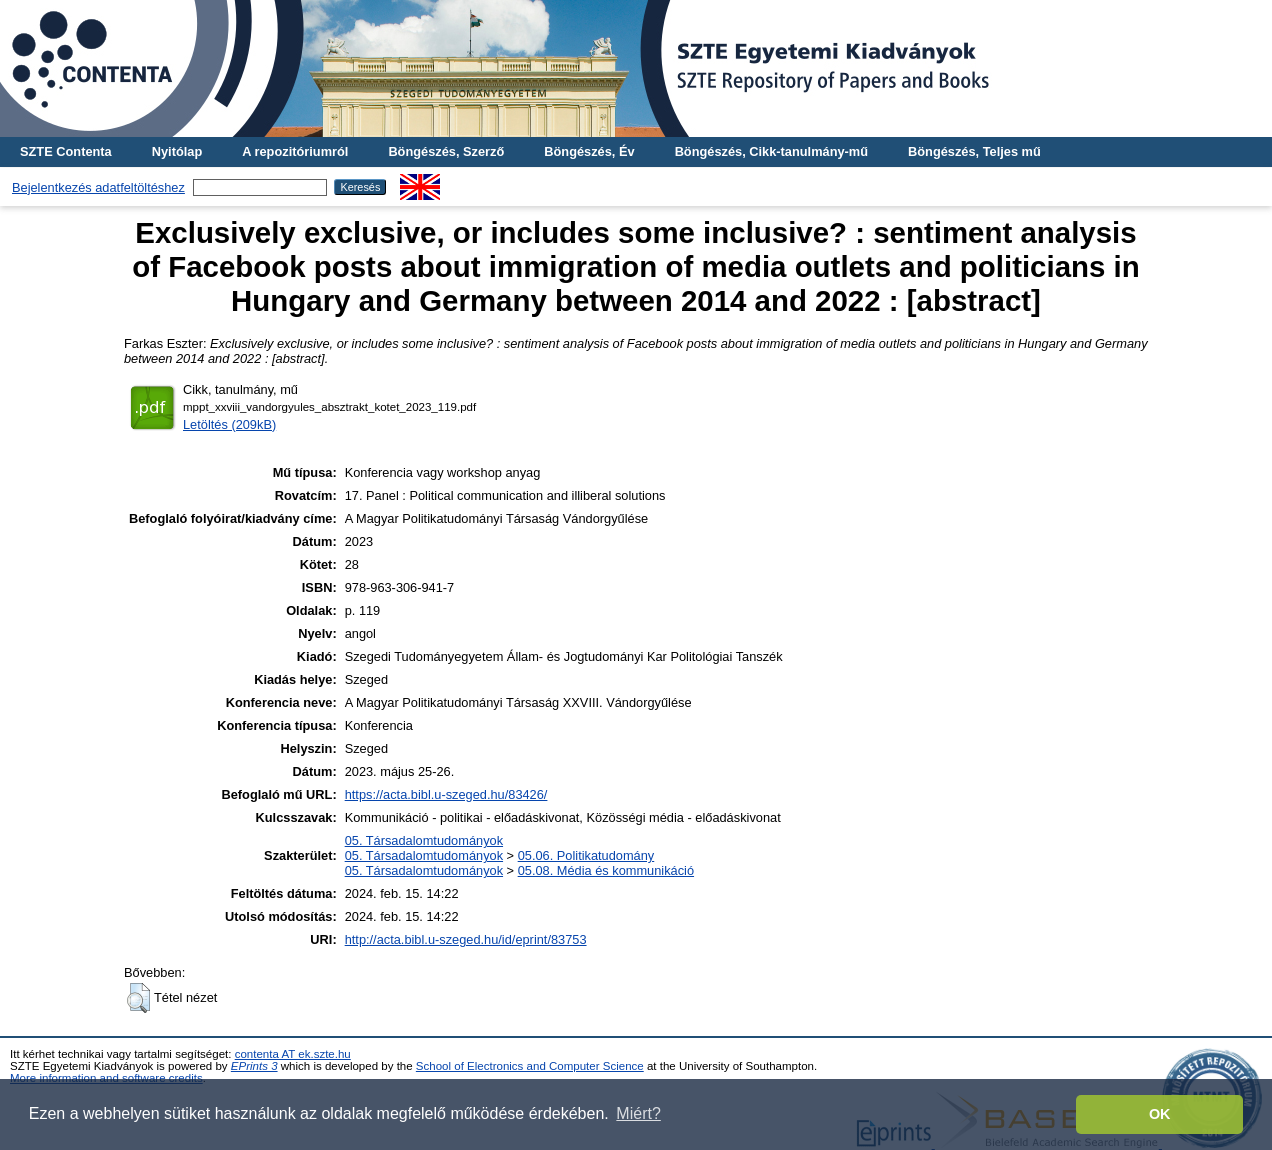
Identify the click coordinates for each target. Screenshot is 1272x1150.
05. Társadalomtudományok (424, 840)
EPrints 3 (254, 1066)
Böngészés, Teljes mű (974, 151)
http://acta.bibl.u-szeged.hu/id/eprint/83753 (466, 939)
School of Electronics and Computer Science (530, 1066)
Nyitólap (177, 151)
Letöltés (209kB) (229, 424)
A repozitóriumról (295, 151)
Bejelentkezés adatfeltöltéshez (98, 187)
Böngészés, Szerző (446, 151)
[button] (138, 998)
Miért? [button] (638, 1113)
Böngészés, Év (589, 151)
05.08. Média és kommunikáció (606, 870)
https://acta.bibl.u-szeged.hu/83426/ (446, 794)
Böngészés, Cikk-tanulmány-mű (771, 151)
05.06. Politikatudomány (586, 855)
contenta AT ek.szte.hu (293, 1054)
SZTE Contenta (66, 151)
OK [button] (1160, 1114)
